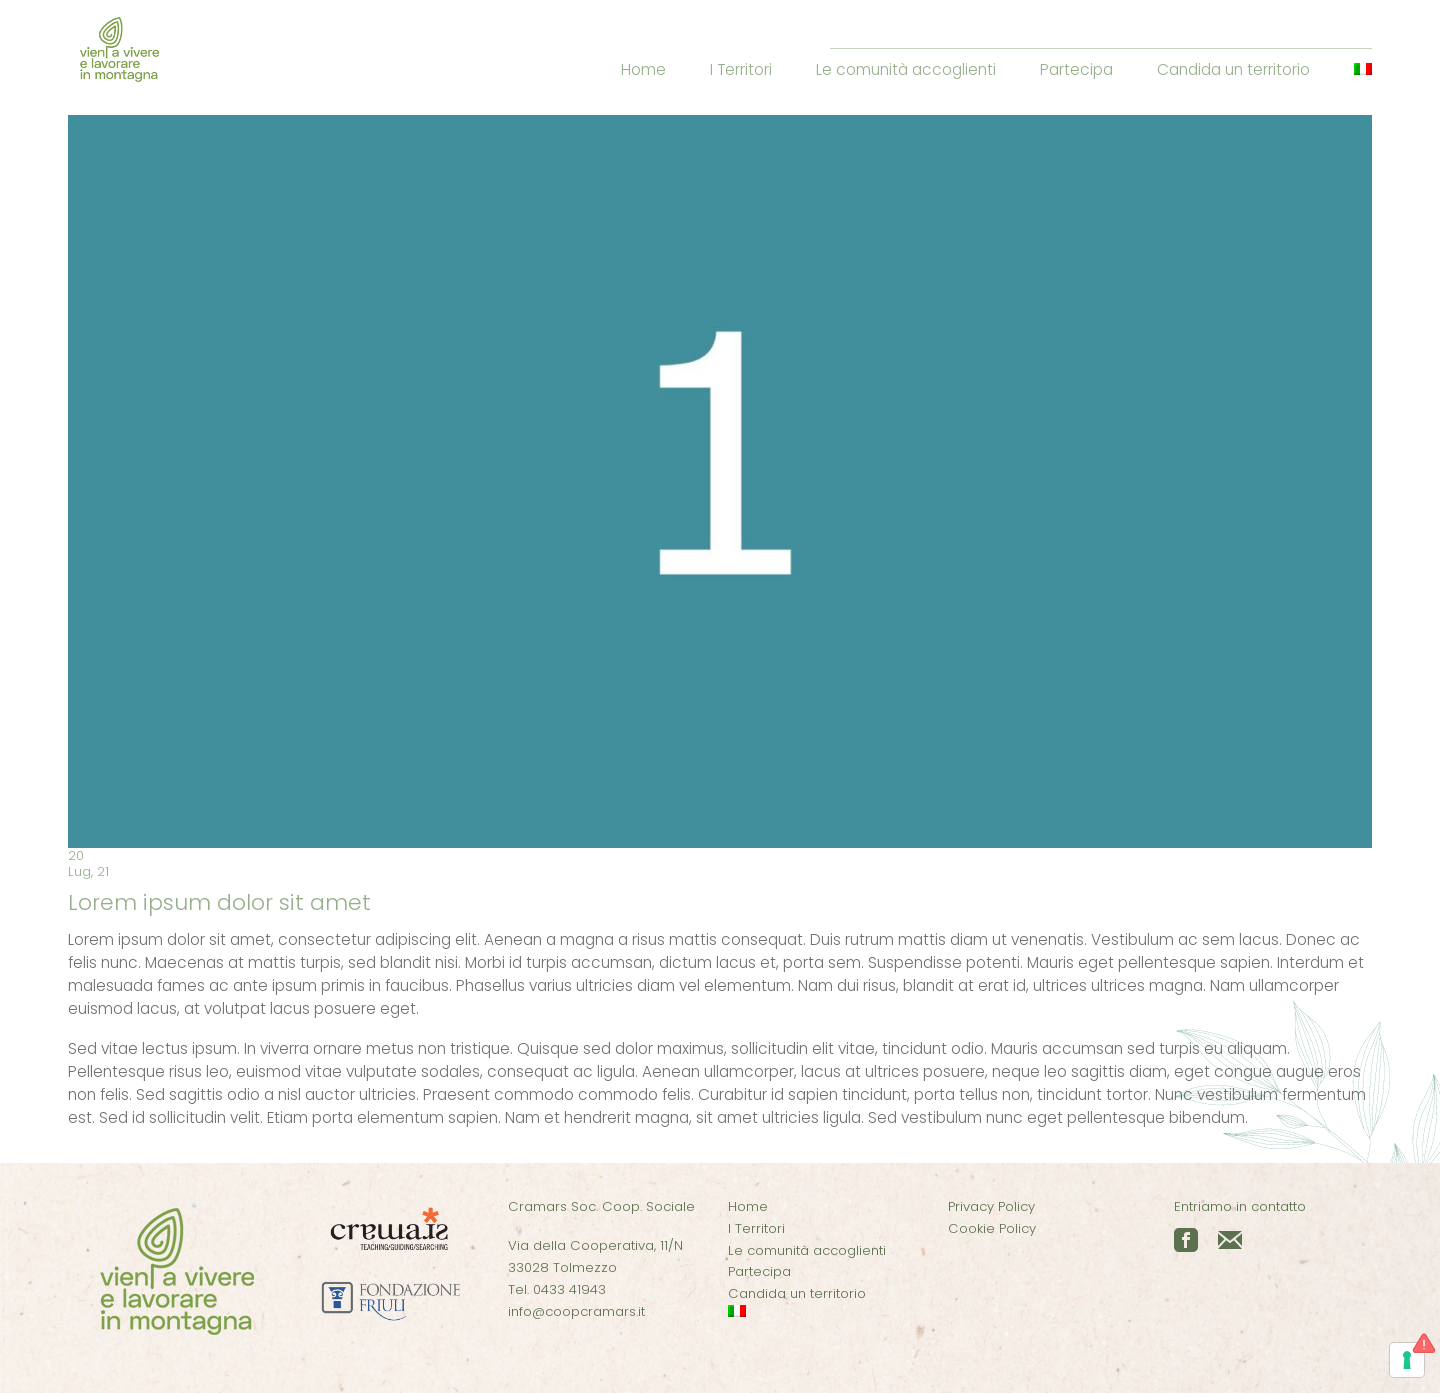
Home (643, 69)
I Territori (741, 69)
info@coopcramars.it (576, 1311)
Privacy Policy (991, 1206)
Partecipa (1076, 69)
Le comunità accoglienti (906, 69)
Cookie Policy (992, 1228)
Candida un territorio (1233, 69)
